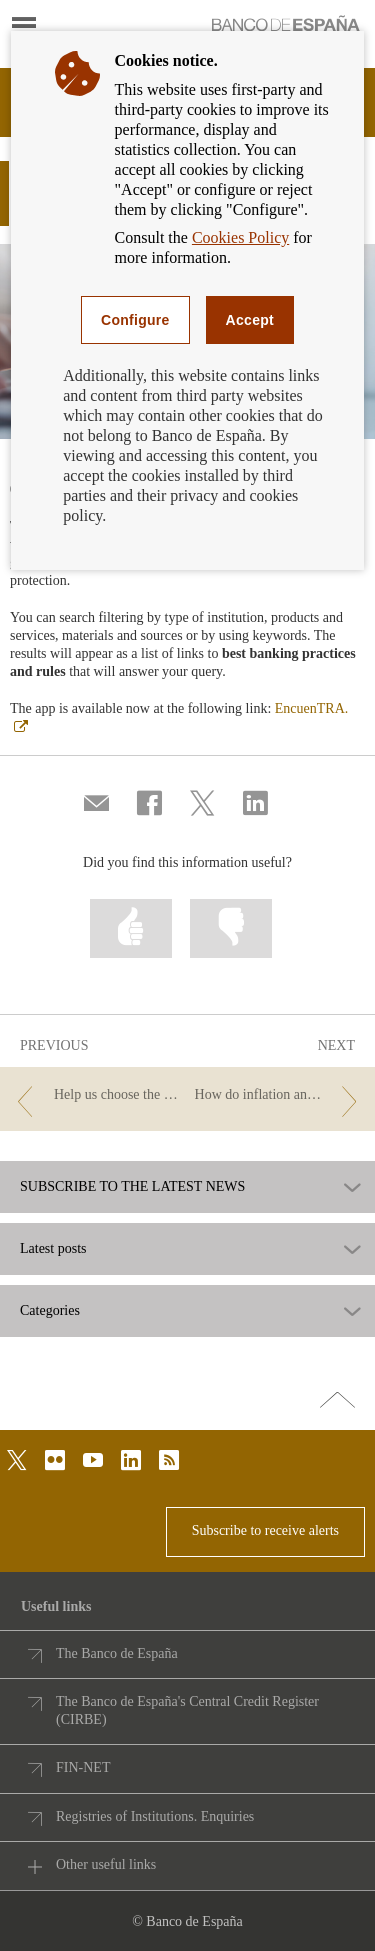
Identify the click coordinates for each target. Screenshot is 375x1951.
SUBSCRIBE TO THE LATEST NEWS (132, 1187)
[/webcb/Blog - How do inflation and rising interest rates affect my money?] (280, 1095)
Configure (135, 320)
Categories (50, 1311)
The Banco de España (117, 1653)
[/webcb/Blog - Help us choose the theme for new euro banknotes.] (95, 1095)
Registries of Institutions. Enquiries (155, 1816)
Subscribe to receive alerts (265, 1530)
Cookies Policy (240, 237)
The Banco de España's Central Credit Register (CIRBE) (187, 1710)
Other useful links (106, 1864)
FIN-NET (83, 1767)
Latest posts (53, 1249)
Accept (250, 320)
